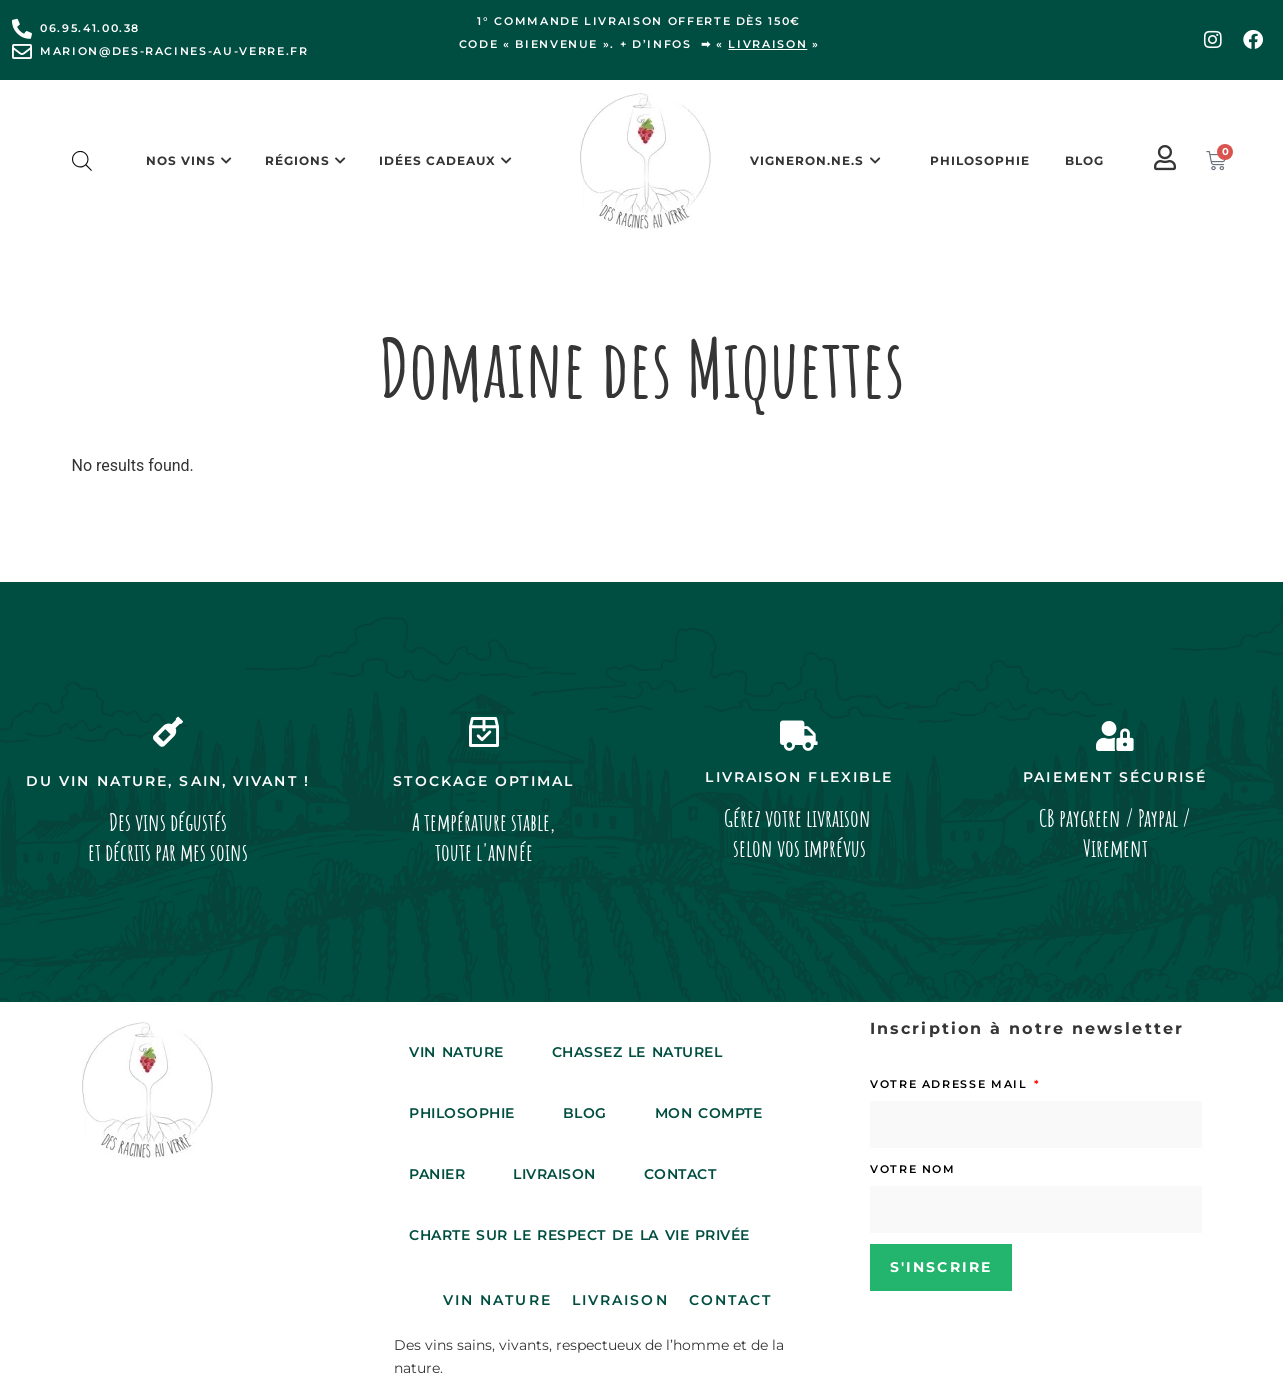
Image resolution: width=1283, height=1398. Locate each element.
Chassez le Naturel (637, 1052)
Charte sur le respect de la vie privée (579, 1235)
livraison (767, 44)
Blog (1084, 160)
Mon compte (708, 1113)
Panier (437, 1174)
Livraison (554, 1174)
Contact (680, 1174)
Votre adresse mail (951, 1084)
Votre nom (913, 1169)
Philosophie (980, 160)
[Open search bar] (82, 161)
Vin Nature (456, 1052)
